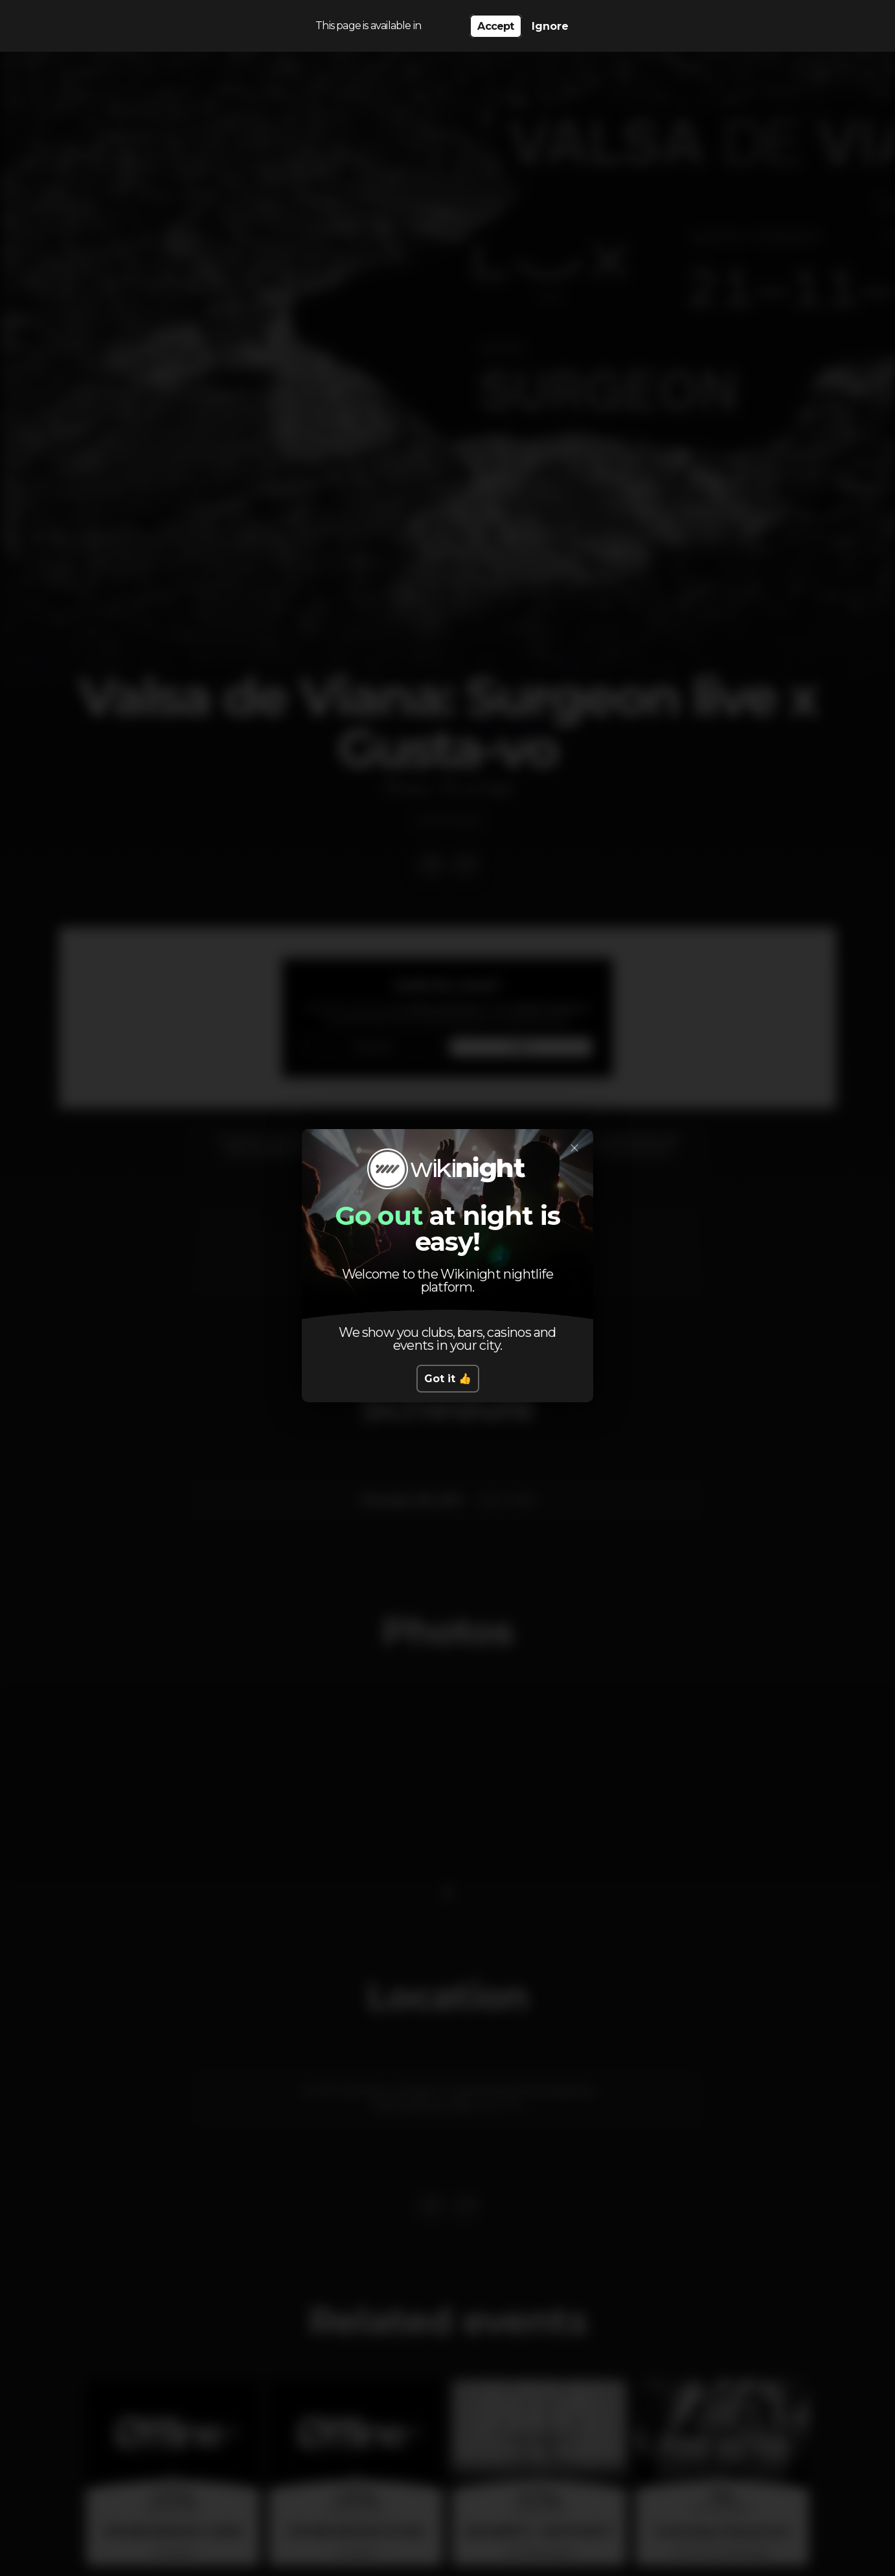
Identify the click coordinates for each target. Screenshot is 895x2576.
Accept (495, 26)
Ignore (550, 26)
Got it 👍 (447, 1378)
